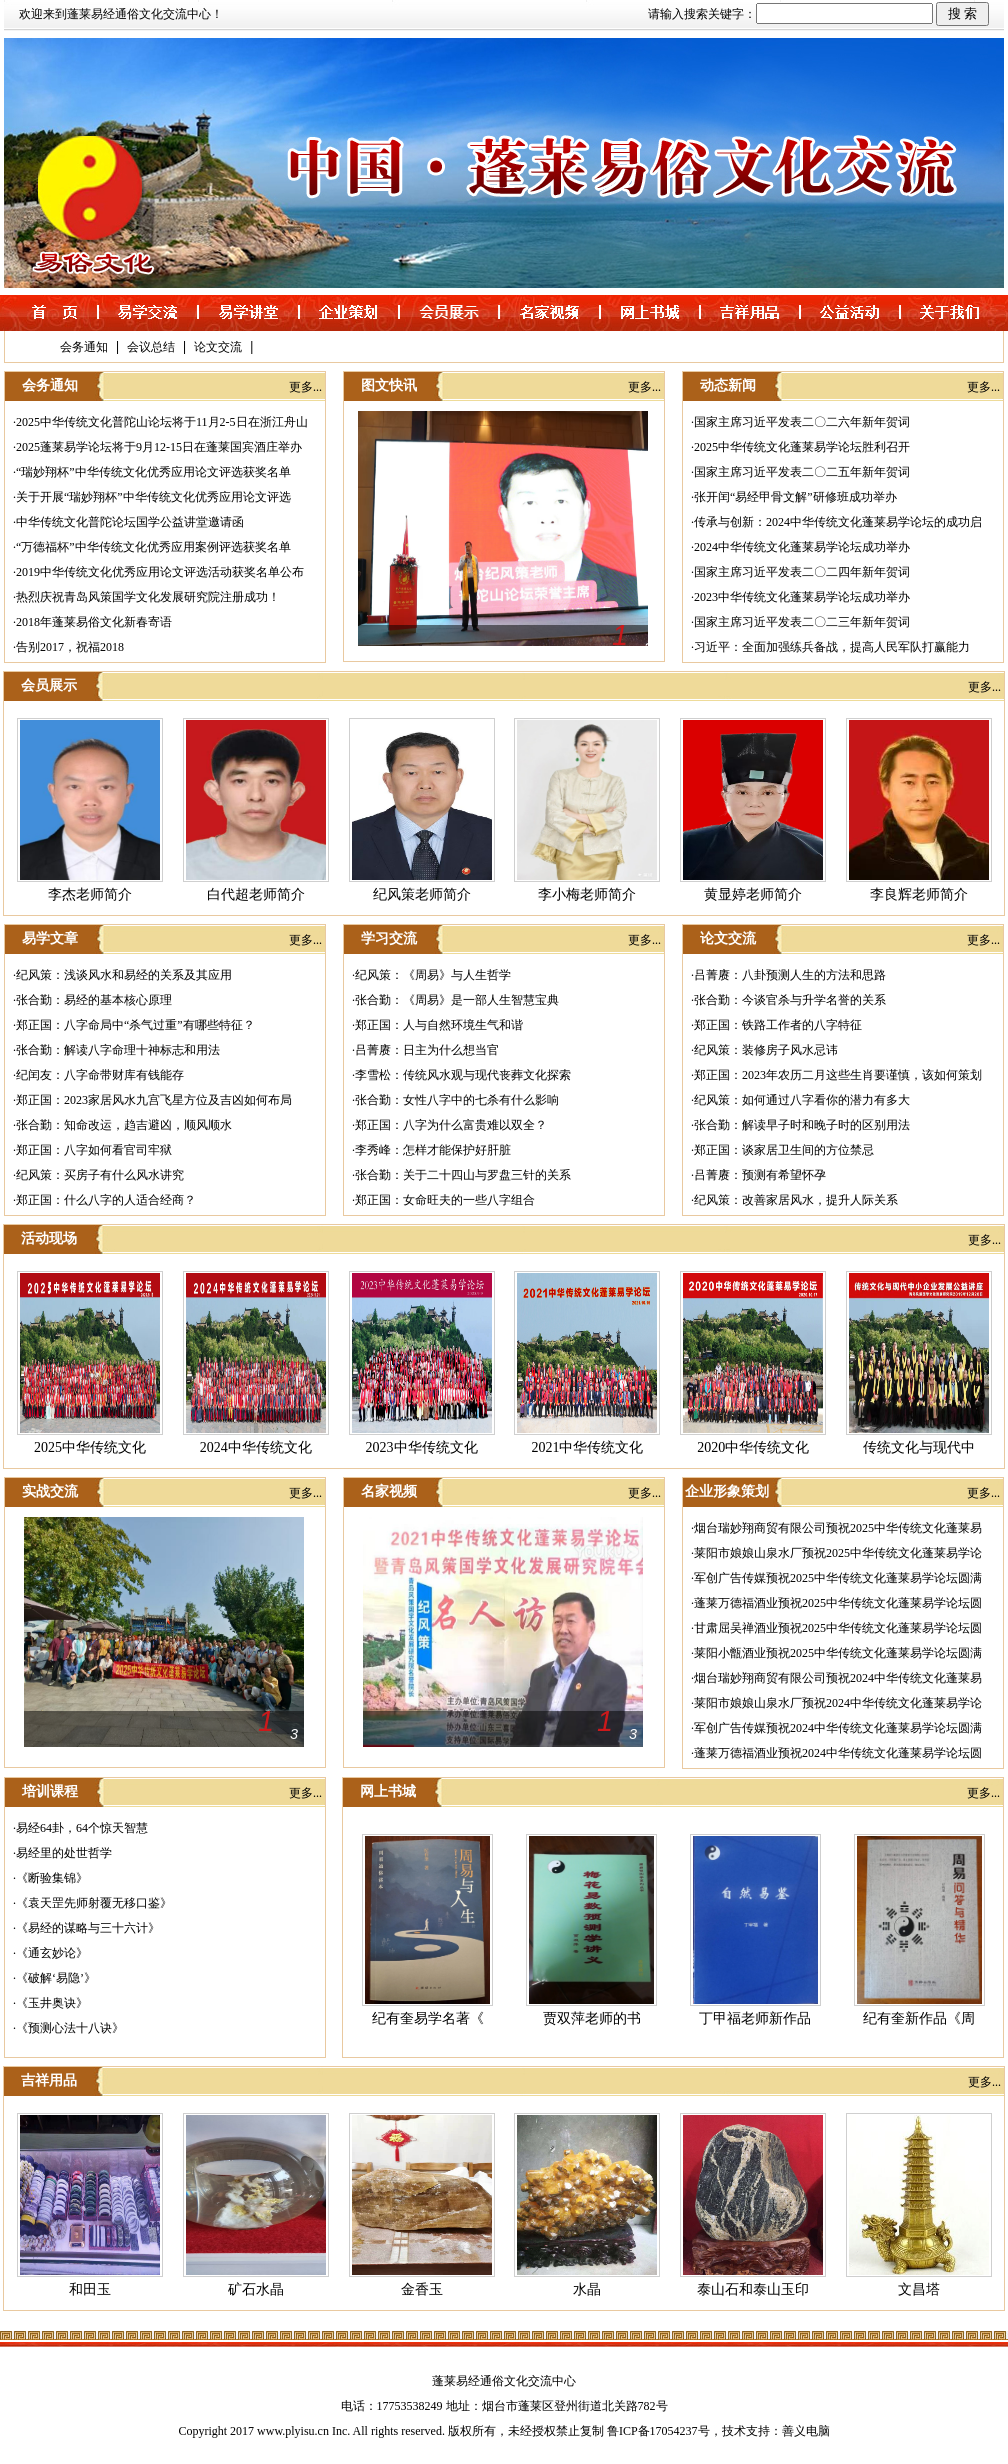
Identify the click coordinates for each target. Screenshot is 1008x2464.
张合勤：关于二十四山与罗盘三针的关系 (463, 1175)
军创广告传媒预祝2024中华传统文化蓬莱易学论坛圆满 (838, 1728)
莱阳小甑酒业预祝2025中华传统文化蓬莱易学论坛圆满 (838, 1653)
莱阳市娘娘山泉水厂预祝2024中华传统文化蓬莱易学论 (838, 1703)
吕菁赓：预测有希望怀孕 (760, 1175)
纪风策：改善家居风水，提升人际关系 (796, 1200)
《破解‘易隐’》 (56, 1978)
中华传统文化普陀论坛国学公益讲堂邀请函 (130, 522)
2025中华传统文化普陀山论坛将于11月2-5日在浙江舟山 (162, 422)
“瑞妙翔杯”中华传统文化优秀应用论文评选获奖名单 (153, 472)
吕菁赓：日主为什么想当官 (427, 1050)
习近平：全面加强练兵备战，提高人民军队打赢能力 (832, 647)
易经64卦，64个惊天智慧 (82, 1828)
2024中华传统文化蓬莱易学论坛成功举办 (802, 547)
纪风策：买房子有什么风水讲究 (100, 1175)
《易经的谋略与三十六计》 (88, 1928)
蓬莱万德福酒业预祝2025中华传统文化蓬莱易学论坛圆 (838, 1603)
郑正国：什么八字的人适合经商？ (106, 1200)
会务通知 (84, 347)
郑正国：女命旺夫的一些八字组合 (445, 1200)
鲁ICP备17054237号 (658, 2431)
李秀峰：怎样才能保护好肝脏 (433, 1150)
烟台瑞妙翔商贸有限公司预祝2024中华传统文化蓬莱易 (838, 1678)
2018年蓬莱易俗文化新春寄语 (94, 622)
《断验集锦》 (52, 1878)
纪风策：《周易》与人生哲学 (433, 975)
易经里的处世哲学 (64, 1853)
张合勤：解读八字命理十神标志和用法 (118, 1050)
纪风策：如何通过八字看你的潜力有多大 (802, 1100)
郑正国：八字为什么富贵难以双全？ (451, 1125)
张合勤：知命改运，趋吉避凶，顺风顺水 (124, 1125)
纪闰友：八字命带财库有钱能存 (100, 1075)
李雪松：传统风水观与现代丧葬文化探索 (463, 1075)
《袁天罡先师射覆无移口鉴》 (94, 1903)
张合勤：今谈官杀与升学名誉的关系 (790, 1000)
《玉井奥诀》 (52, 2003)
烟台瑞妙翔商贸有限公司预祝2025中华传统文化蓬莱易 (838, 1528)
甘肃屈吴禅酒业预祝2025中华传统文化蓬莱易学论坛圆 (838, 1628)
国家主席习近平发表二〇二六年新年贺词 (802, 422)
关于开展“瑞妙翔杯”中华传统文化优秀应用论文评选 (153, 497)
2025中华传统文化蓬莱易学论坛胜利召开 (802, 447)
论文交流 (218, 347)
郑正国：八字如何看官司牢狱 (94, 1150)
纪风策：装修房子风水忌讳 (766, 1050)
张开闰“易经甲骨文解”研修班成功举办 (795, 497)
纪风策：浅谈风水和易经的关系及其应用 (124, 975)
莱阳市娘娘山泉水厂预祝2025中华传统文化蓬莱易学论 (838, 1553)
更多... (305, 387)
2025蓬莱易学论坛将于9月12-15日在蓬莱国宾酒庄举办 (159, 447)
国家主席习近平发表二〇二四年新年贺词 (802, 572)
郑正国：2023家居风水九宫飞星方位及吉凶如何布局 (154, 1100)
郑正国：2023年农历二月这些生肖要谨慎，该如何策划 (838, 1075)
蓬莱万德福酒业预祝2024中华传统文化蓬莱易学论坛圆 (838, 1753)
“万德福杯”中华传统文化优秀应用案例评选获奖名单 (153, 547)
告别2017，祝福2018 (70, 647)
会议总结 (151, 347)
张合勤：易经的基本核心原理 (94, 1000)
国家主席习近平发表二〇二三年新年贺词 (802, 622)
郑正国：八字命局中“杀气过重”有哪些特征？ (135, 1025)
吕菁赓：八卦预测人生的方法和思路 (790, 975)
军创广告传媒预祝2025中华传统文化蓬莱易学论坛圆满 (838, 1578)
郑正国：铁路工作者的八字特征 (778, 1025)
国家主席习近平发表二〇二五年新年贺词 (802, 472)
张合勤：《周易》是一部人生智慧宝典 (457, 1000)
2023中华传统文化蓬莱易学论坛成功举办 (802, 597)
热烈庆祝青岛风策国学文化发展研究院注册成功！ (148, 597)
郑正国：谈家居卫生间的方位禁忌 (784, 1150)
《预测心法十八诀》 (70, 2028)
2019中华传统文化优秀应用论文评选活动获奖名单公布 (160, 572)
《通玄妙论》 (52, 1953)
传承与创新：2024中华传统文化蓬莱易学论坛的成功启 (838, 522)
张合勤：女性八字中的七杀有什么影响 (457, 1100)
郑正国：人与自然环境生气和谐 (439, 1025)
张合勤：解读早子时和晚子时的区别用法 (802, 1125)
